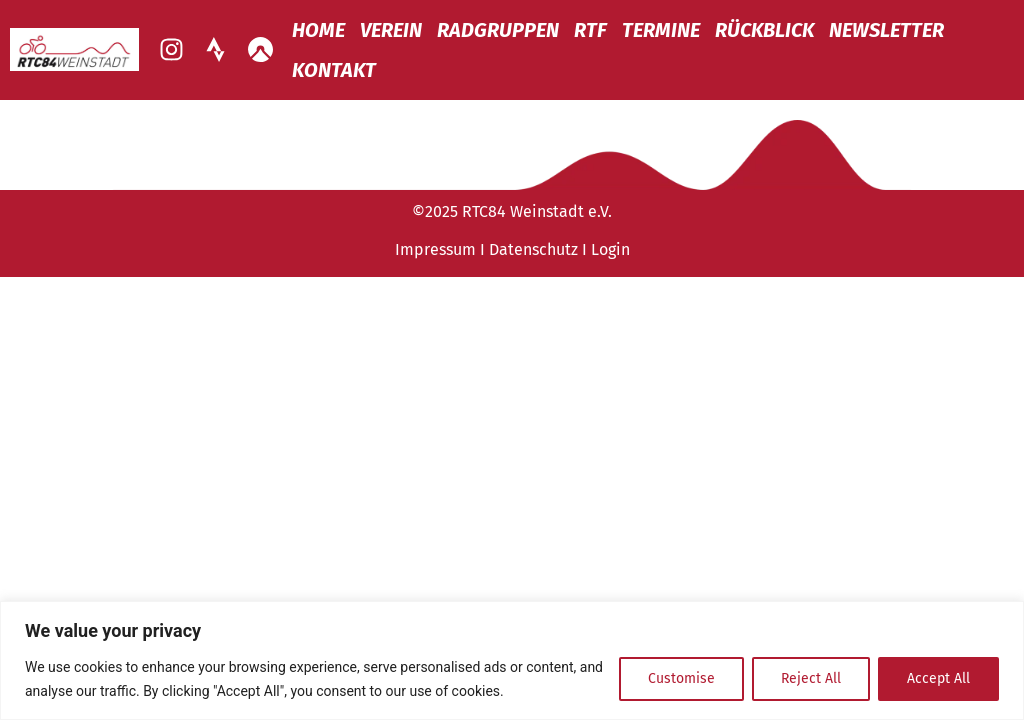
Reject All (811, 678)
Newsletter (886, 30)
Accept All (938, 678)
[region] (512, 660)
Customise (681, 678)
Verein (391, 30)
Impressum (435, 249)
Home (318, 30)
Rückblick (764, 30)
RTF (590, 30)
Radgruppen (498, 30)
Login (610, 249)
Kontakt (334, 70)
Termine (661, 30)
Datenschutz (533, 249)
